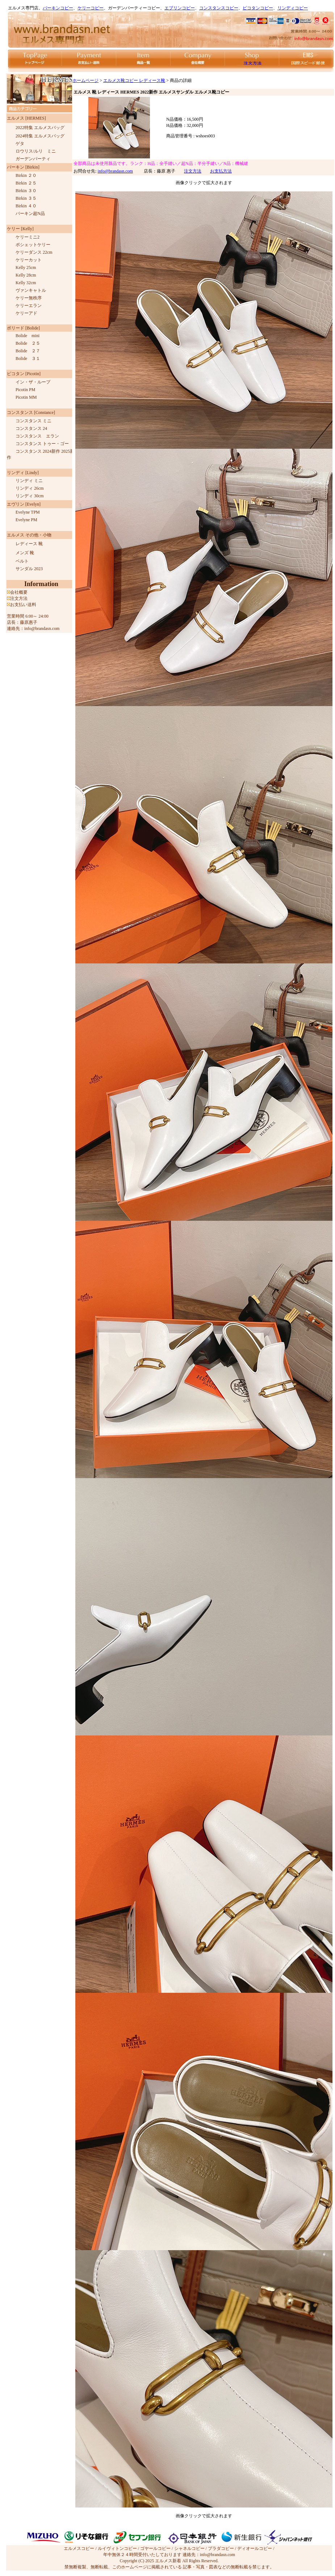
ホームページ (85, 80)
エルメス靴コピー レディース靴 (134, 80)
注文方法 (192, 171)
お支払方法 (221, 171)
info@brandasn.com (115, 171)
